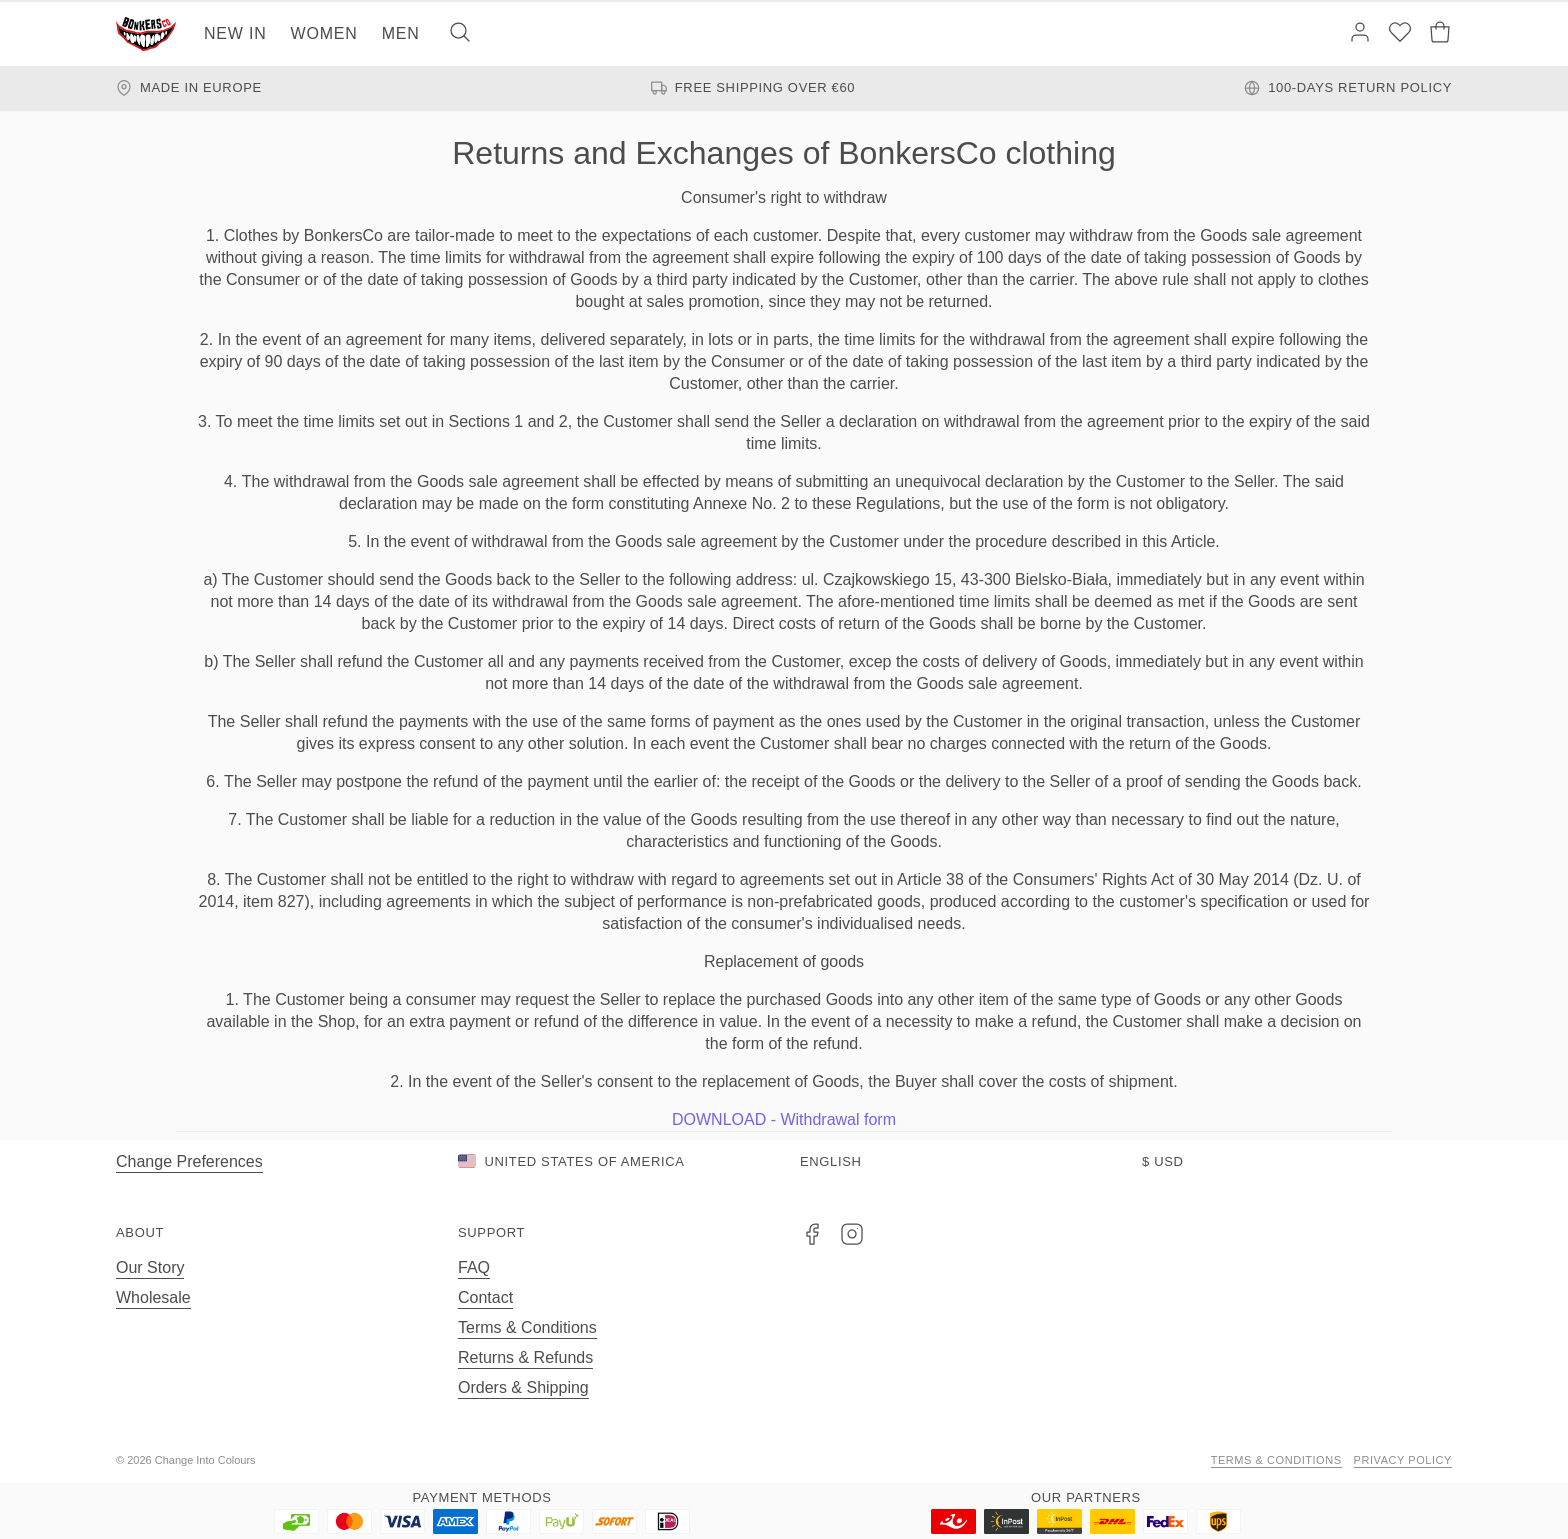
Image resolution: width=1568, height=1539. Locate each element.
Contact (485, 1297)
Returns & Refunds (525, 1357)
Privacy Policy (1403, 1460)
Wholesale (153, 1297)
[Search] (460, 34)
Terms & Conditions (527, 1327)
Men (401, 33)
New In (235, 33)
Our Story (150, 1267)
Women (324, 33)
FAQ (474, 1267)
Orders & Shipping (523, 1387)
